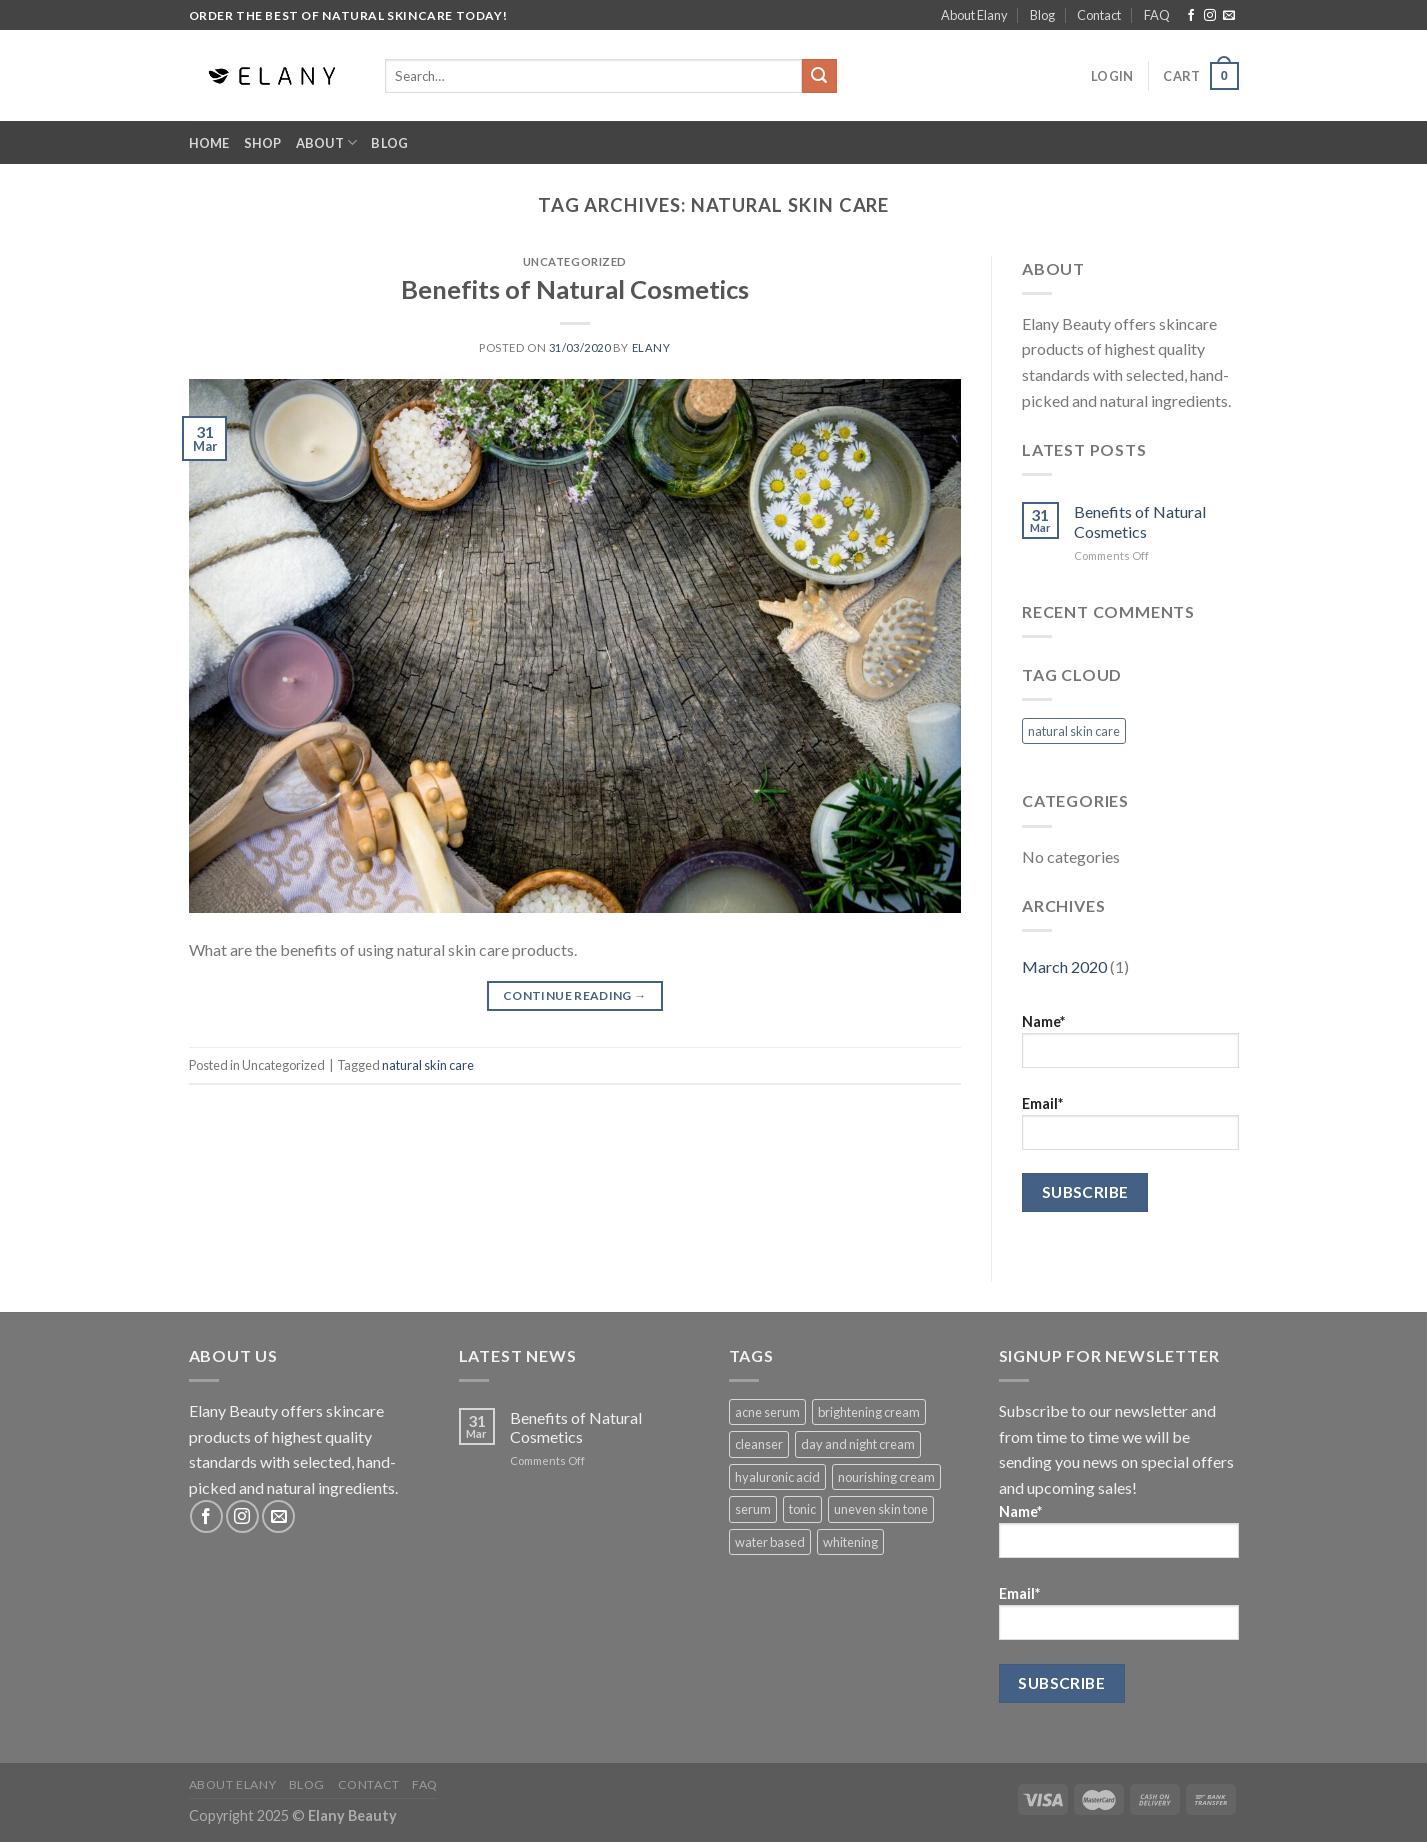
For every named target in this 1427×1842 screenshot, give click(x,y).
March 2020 (1064, 966)
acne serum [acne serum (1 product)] (767, 1412)
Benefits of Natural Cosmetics (575, 289)
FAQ (1157, 15)
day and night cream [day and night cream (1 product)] (858, 1444)
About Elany (974, 15)
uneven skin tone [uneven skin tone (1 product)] (881, 1509)
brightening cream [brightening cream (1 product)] (869, 1412)
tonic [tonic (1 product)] (802, 1509)
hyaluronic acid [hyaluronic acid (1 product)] (777, 1477)
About (327, 142)
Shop (263, 143)
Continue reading (575, 995)
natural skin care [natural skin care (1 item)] (1074, 731)
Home (209, 143)
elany (651, 347)
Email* (1130, 1122)
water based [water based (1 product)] (770, 1542)
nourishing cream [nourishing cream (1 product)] (886, 1477)
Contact (1099, 15)
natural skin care (428, 1065)
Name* (1130, 1040)
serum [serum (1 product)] (753, 1509)
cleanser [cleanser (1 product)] (759, 1444)
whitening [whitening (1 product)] (850, 1542)
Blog (1042, 15)
